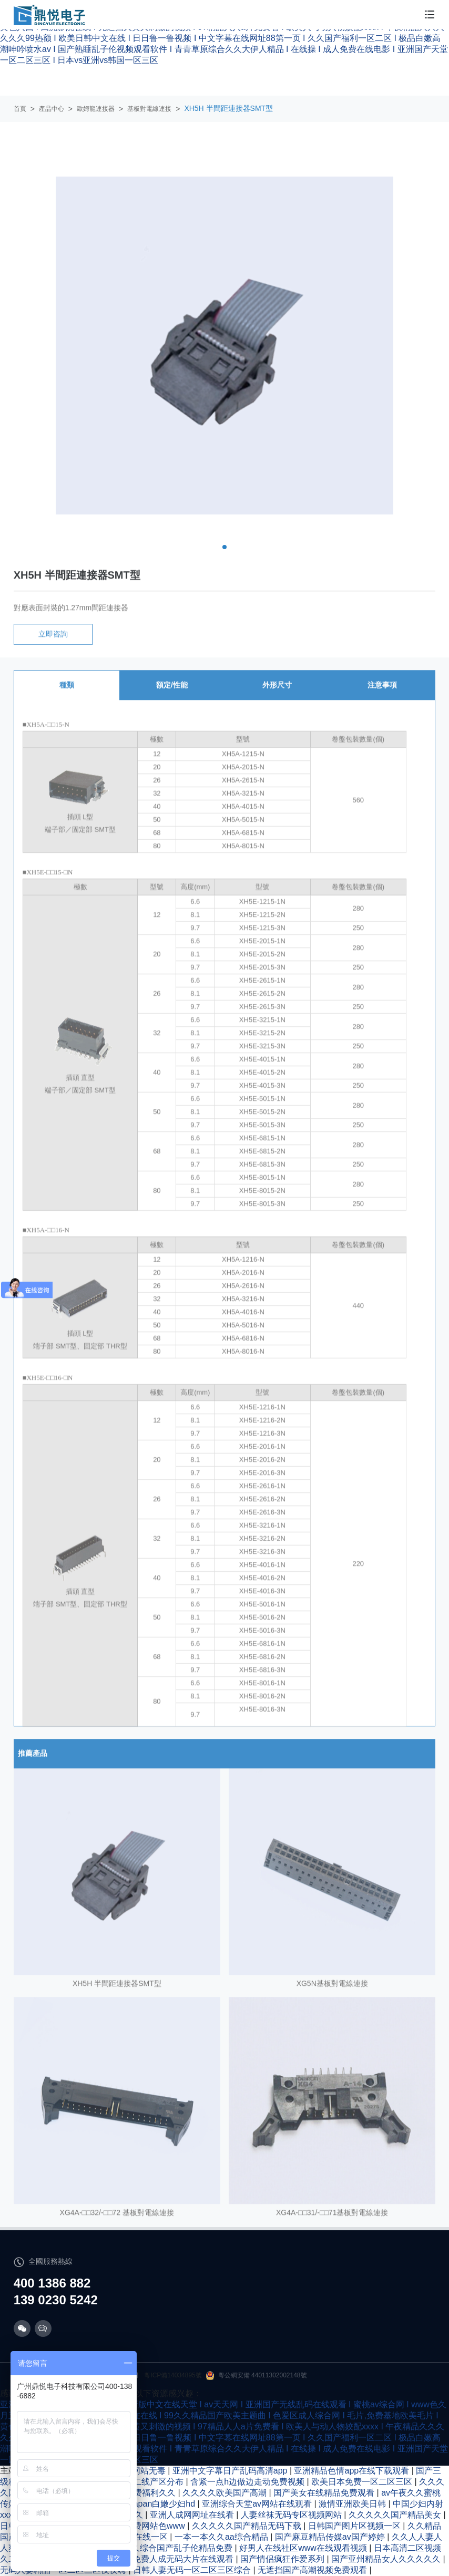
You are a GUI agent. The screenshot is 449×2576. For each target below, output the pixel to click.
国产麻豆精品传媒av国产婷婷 (331, 2536)
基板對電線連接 (149, 108)
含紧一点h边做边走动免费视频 (248, 2481)
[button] (224, 547)
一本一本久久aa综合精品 (222, 2536)
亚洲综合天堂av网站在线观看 (258, 2503)
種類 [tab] (66, 700)
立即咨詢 (53, 649)
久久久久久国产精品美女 (396, 2514)
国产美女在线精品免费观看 (324, 2492)
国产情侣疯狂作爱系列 (283, 2558)
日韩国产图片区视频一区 (355, 2525)
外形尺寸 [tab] (277, 700)
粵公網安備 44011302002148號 (256, 2375)
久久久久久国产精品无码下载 (247, 2525)
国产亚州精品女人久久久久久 (387, 2558)
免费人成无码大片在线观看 (184, 2558)
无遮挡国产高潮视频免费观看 (313, 2569)
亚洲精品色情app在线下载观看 (352, 2470)
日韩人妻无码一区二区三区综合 (193, 2569)
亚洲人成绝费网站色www (139, 2525)
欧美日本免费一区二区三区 (362, 2481)
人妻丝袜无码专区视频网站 (292, 2514)
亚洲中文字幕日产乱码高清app (231, 2470)
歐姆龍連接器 (96, 108)
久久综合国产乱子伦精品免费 (178, 2547)
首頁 (20, 108)
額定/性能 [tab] (172, 700)
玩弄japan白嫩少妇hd (156, 2503)
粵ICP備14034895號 (172, 2375)
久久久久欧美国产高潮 (225, 2492)
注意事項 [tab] (382, 700)
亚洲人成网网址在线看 (193, 2514)
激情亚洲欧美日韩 (353, 2503)
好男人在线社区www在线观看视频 (304, 2547)
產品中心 (51, 108)
